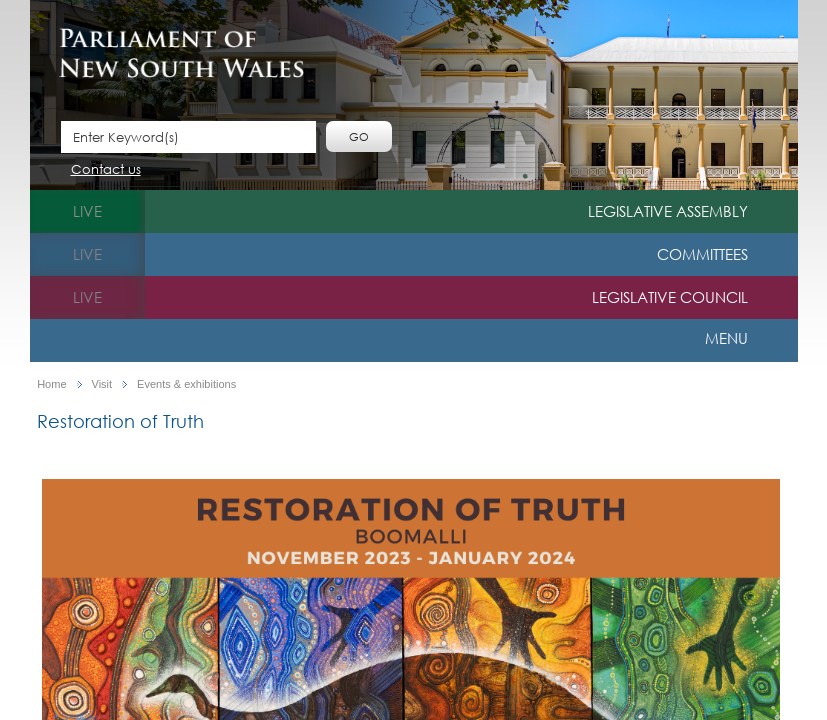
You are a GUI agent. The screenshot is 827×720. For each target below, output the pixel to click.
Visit (102, 384)
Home (51, 384)
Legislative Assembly (668, 211)
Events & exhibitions (186, 384)
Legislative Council (670, 297)
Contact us (106, 170)
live (87, 211)
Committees (702, 254)
